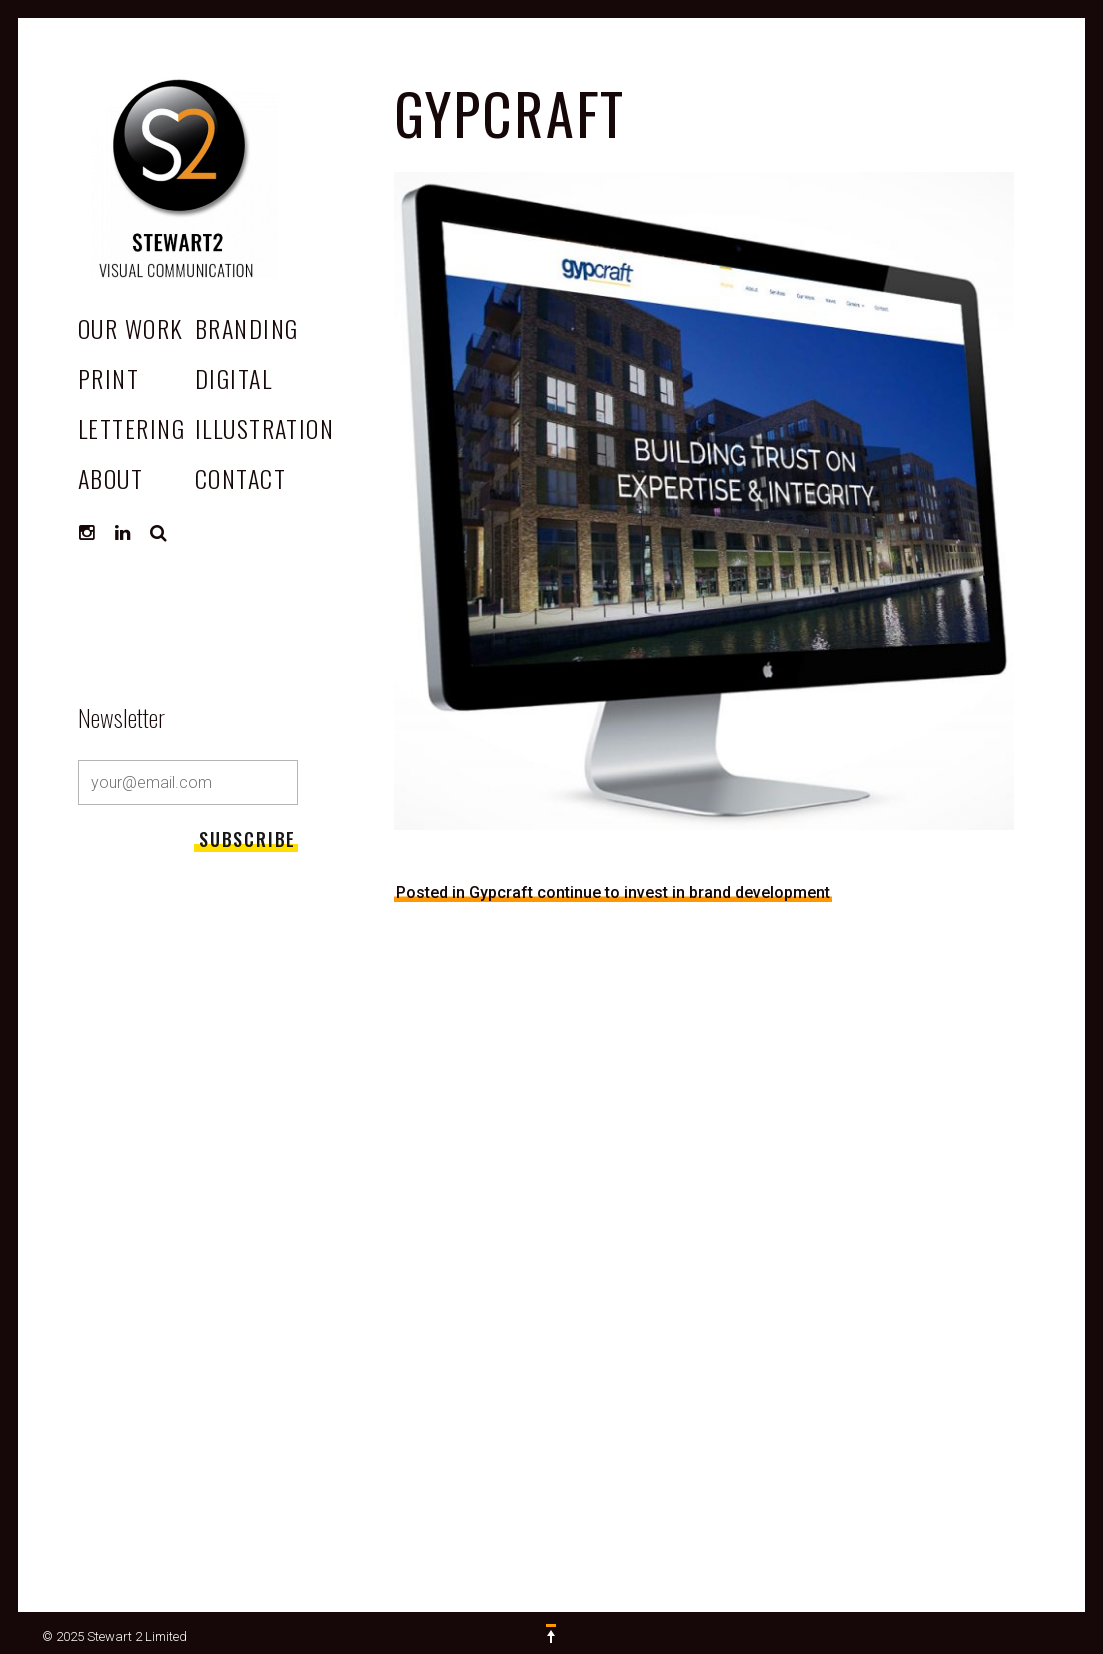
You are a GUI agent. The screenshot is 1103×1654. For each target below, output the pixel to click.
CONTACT (240, 478)
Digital (233, 378)
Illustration (264, 428)
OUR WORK (131, 328)
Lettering (131, 428)
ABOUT (110, 478)
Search (159, 533)
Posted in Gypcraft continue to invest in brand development (613, 892)
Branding (247, 328)
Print (108, 378)
